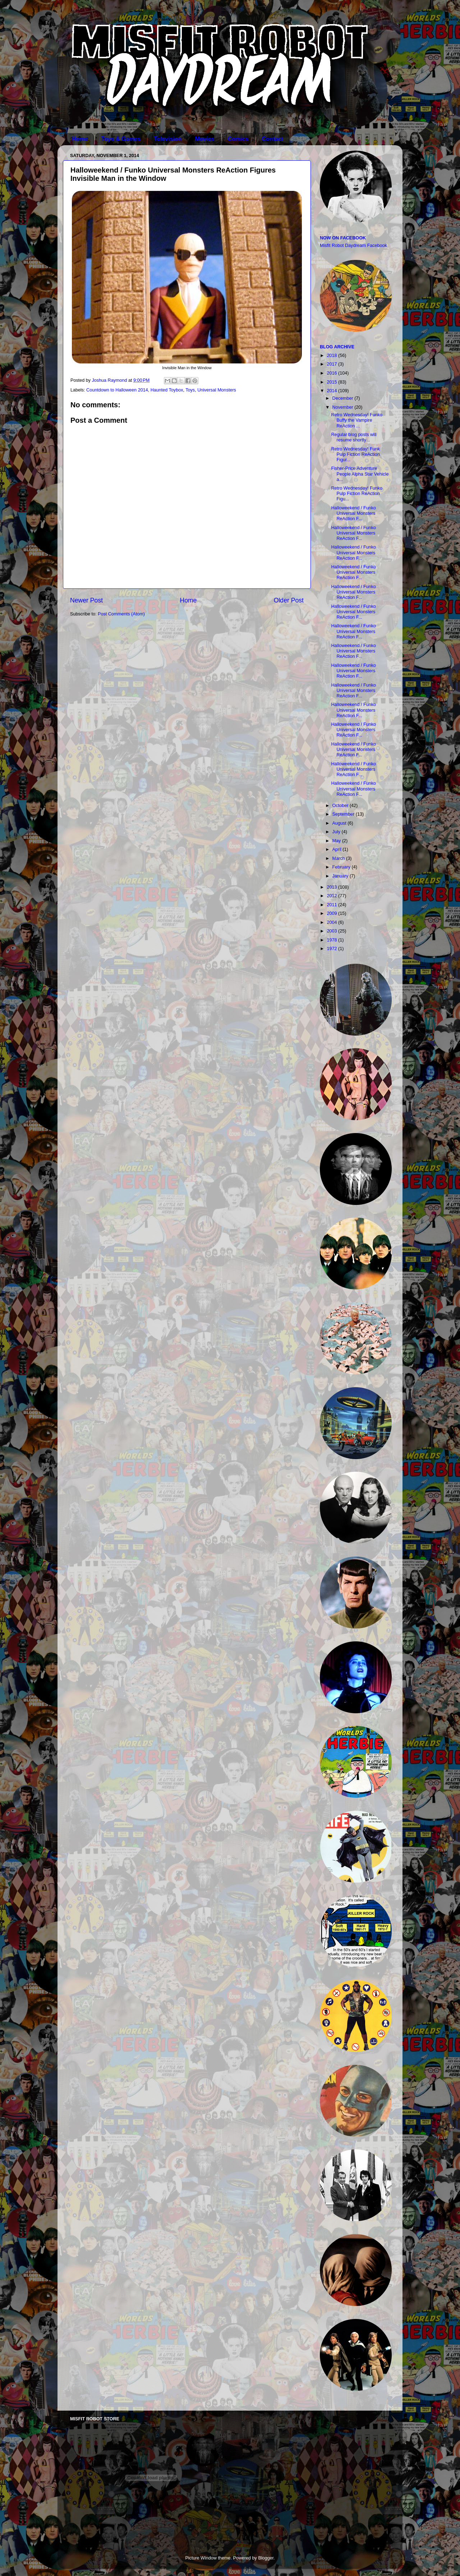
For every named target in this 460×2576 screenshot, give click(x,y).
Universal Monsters (216, 390)
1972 (332, 948)
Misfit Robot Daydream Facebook (353, 245)
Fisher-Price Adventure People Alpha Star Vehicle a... (359, 474)
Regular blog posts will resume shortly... (353, 437)
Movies (204, 139)
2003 (332, 931)
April (337, 849)
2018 (332, 355)
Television (167, 139)
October (341, 805)
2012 (332, 895)
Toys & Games (121, 139)
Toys (190, 390)
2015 (332, 382)
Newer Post (86, 600)
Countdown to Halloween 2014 (117, 390)
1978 (332, 940)
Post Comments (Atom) (121, 614)
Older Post (289, 600)
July (337, 831)
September (344, 814)
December (343, 398)
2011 (332, 904)
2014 (332, 390)
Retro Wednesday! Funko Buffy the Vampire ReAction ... (356, 420)
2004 (332, 922)
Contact (273, 139)
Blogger (265, 2558)
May (337, 840)
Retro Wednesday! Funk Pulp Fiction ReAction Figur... (355, 454)
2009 (332, 913)
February (342, 867)
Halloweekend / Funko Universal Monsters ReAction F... (353, 513)
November (343, 407)
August (340, 823)
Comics (238, 139)
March (339, 858)
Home (80, 139)
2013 (332, 887)
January (341, 876)
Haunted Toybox (167, 390)
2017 (332, 364)
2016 (332, 373)
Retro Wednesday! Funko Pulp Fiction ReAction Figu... (356, 493)
